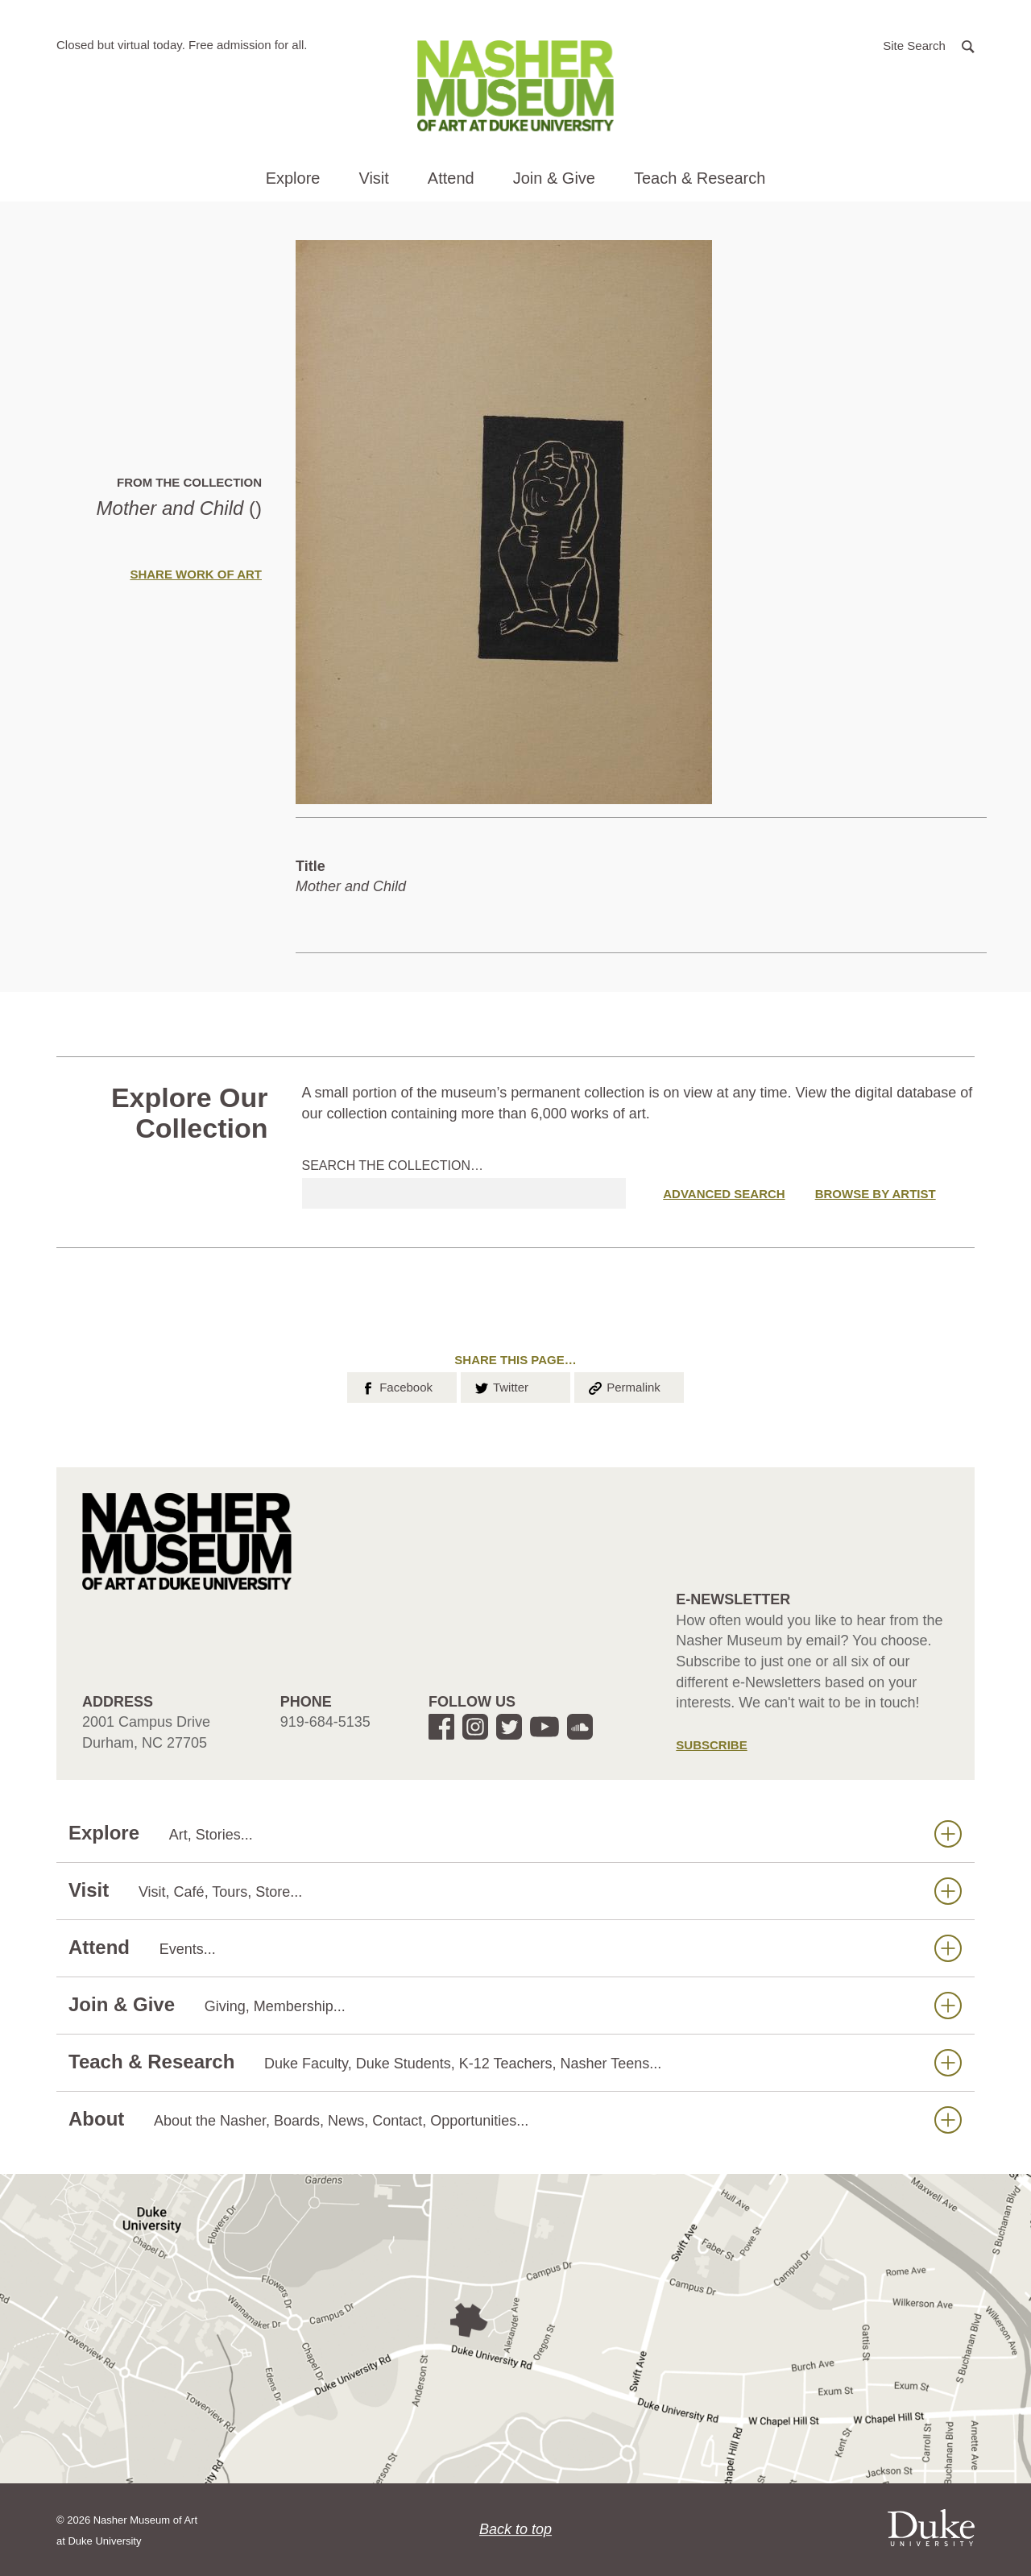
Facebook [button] (396, 1386)
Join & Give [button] (554, 178)
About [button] (515, 2119)
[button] (929, 45)
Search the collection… (393, 1165)
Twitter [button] (500, 1386)
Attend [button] (451, 178)
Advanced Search (724, 1194)
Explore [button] (293, 178)
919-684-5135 (325, 1722)
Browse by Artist (875, 1194)
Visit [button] (373, 178)
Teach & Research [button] (699, 178)
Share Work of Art (196, 574)
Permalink (623, 1386)
